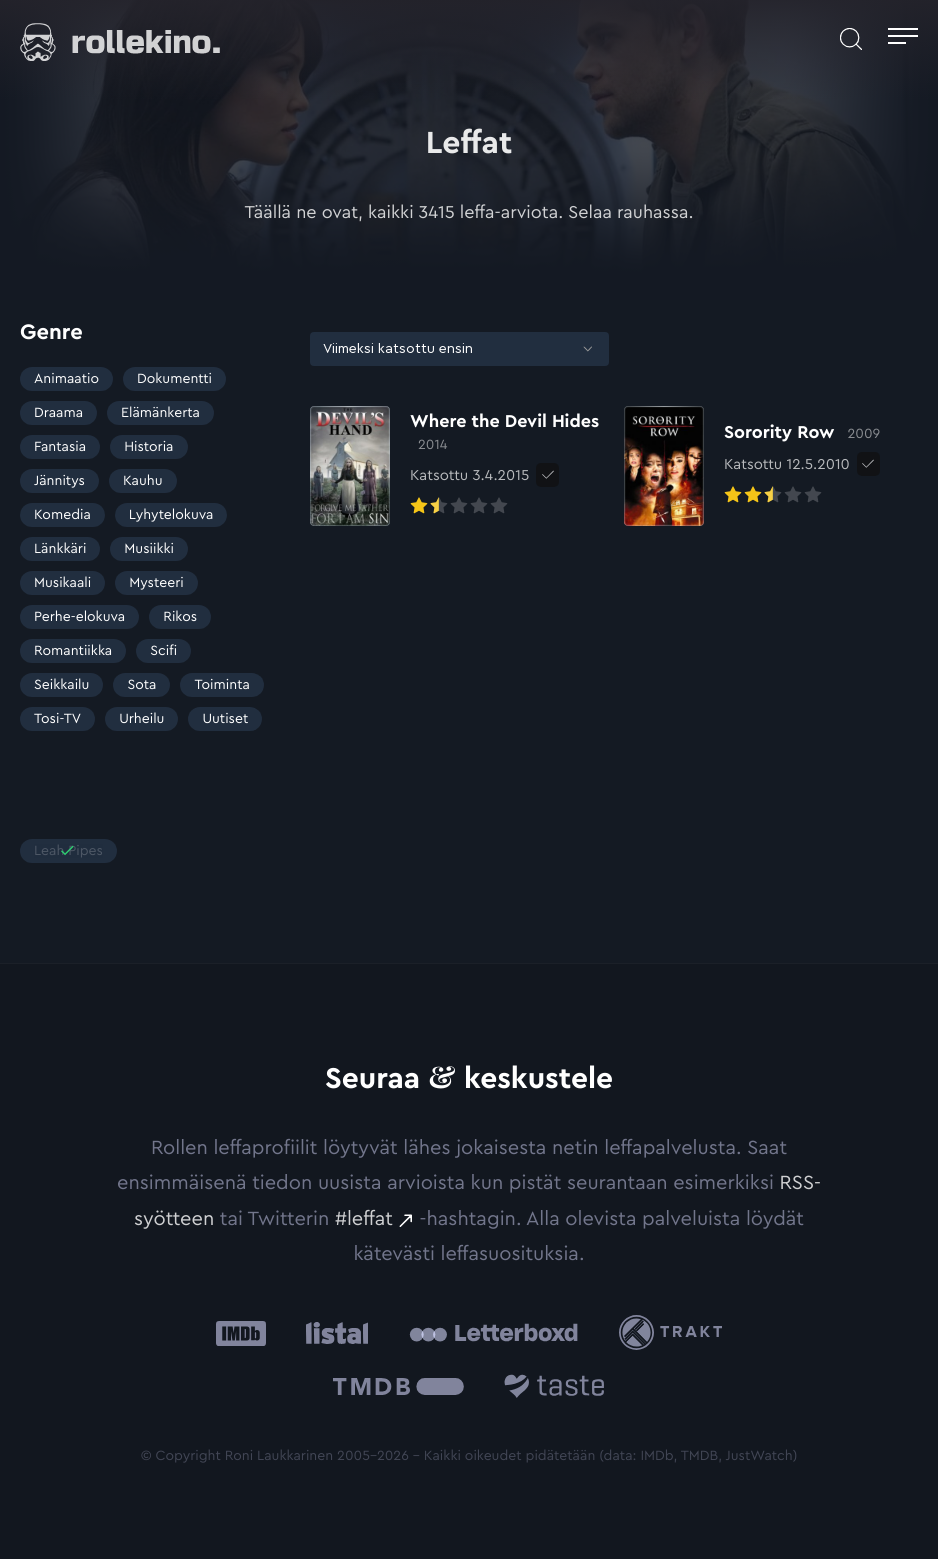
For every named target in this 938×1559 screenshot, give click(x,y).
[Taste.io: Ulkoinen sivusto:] (554, 1389)
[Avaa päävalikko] (903, 39)
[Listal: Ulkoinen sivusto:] (332, 1332)
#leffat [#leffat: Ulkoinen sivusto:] (364, 1219)
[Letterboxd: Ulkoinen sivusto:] (493, 1333)
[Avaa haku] (851, 39)
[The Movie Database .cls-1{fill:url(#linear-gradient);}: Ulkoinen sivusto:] (398, 1389)
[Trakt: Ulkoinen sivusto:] (675, 1332)
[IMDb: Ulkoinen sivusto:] (241, 1332)
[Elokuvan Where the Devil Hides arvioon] (457, 466)
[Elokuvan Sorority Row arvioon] (752, 466)
